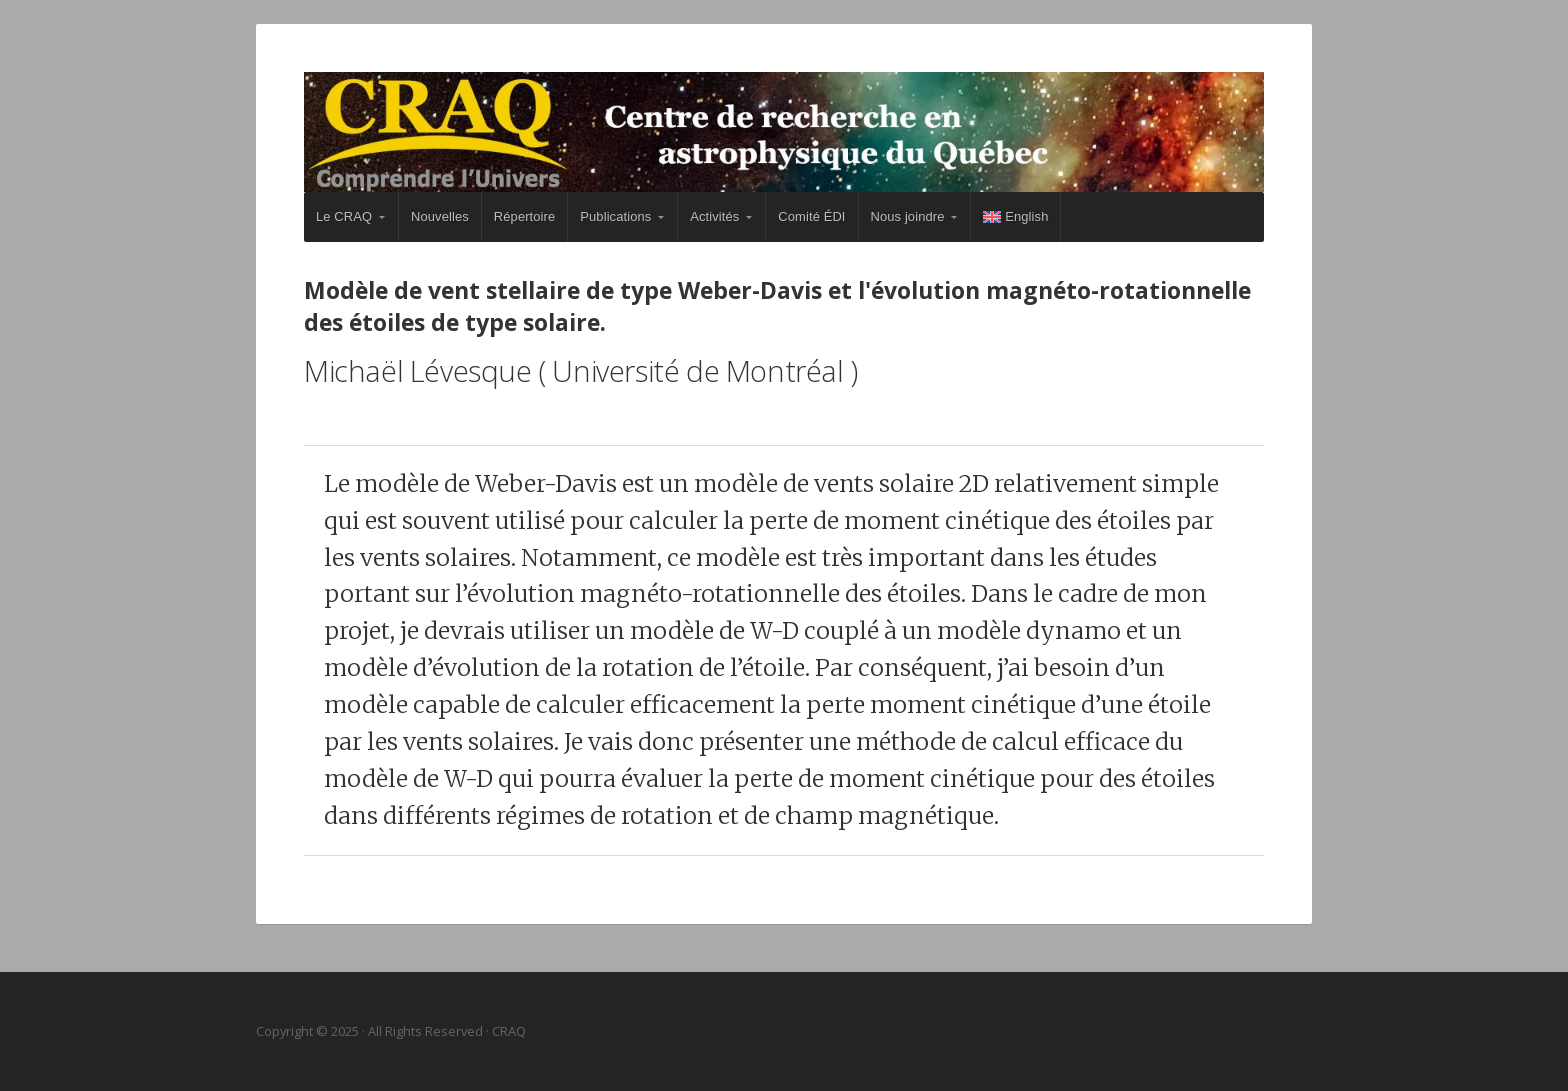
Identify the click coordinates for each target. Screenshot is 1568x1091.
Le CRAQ (344, 216)
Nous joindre (908, 216)
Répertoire (524, 216)
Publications (615, 216)
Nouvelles (440, 216)
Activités (714, 216)
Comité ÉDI (811, 216)
